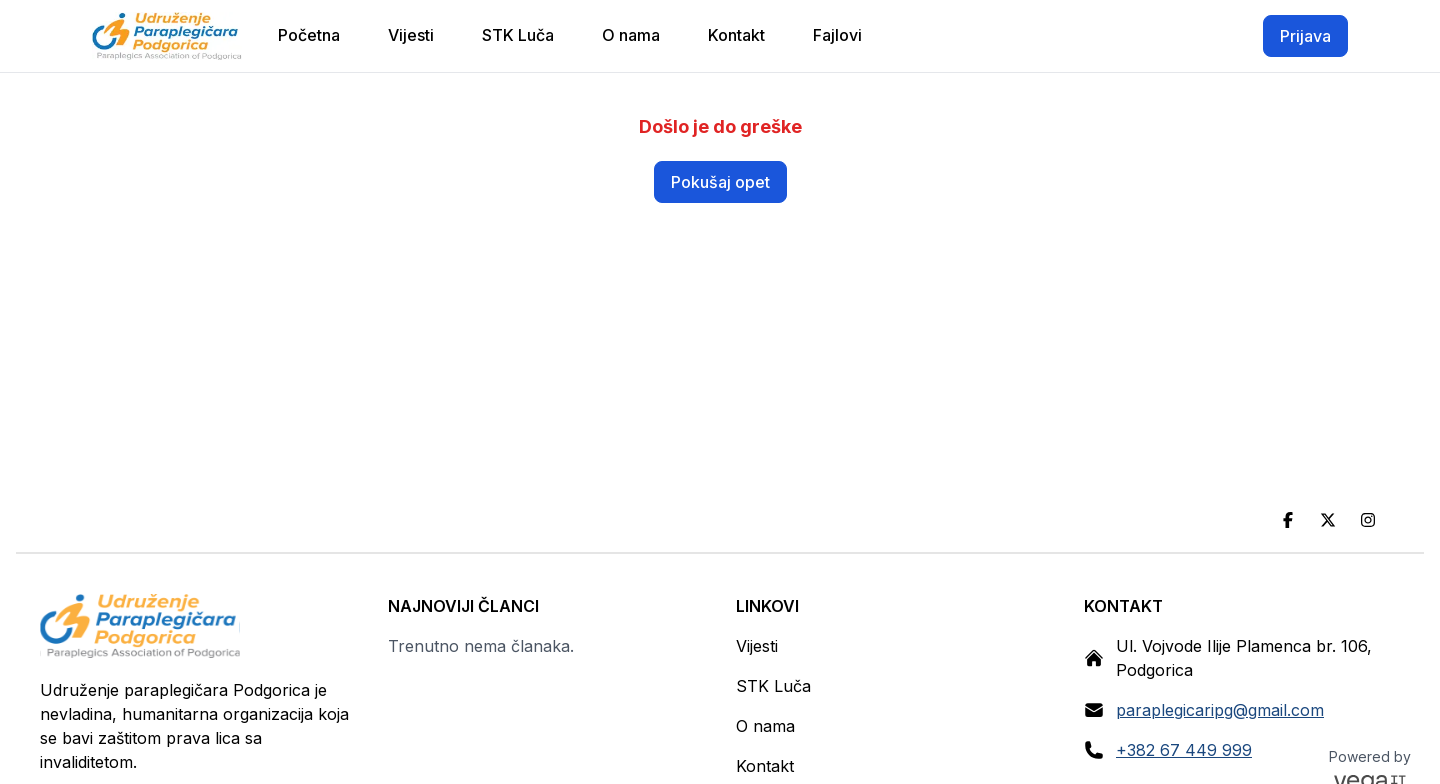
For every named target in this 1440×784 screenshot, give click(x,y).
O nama (765, 726)
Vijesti (757, 646)
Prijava (1305, 36)
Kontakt (765, 766)
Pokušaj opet (720, 182)
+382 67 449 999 (1184, 750)
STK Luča (773, 686)
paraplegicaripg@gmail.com (1220, 710)
